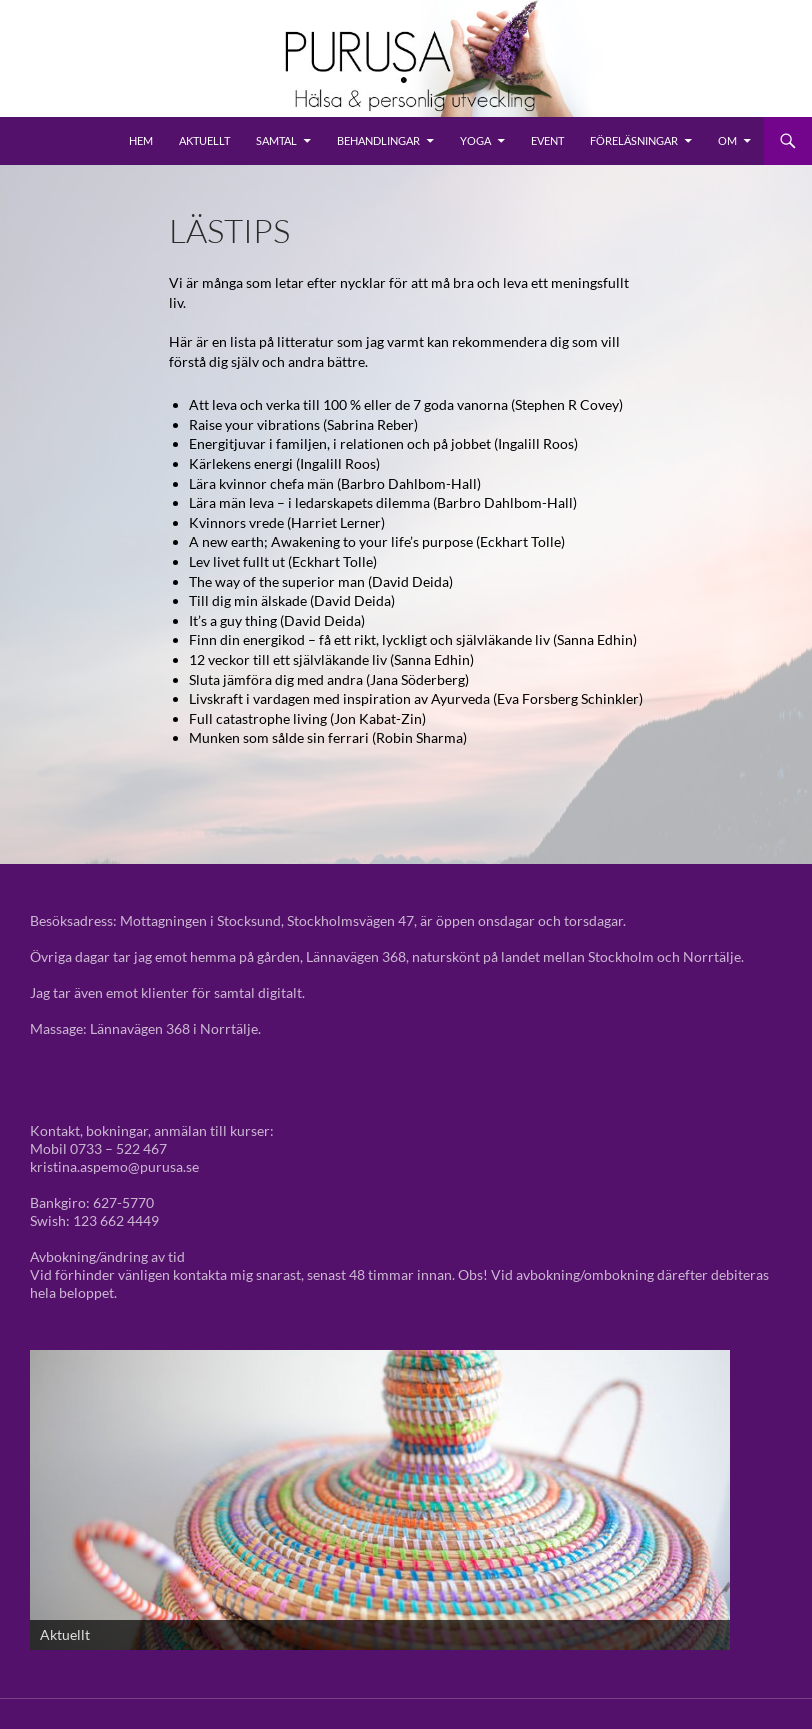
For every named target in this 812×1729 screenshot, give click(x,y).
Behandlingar (378, 140)
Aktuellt (204, 140)
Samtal (276, 140)
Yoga (475, 140)
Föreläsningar (634, 140)
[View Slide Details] (380, 1500)
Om (727, 140)
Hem (141, 140)
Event (547, 140)
